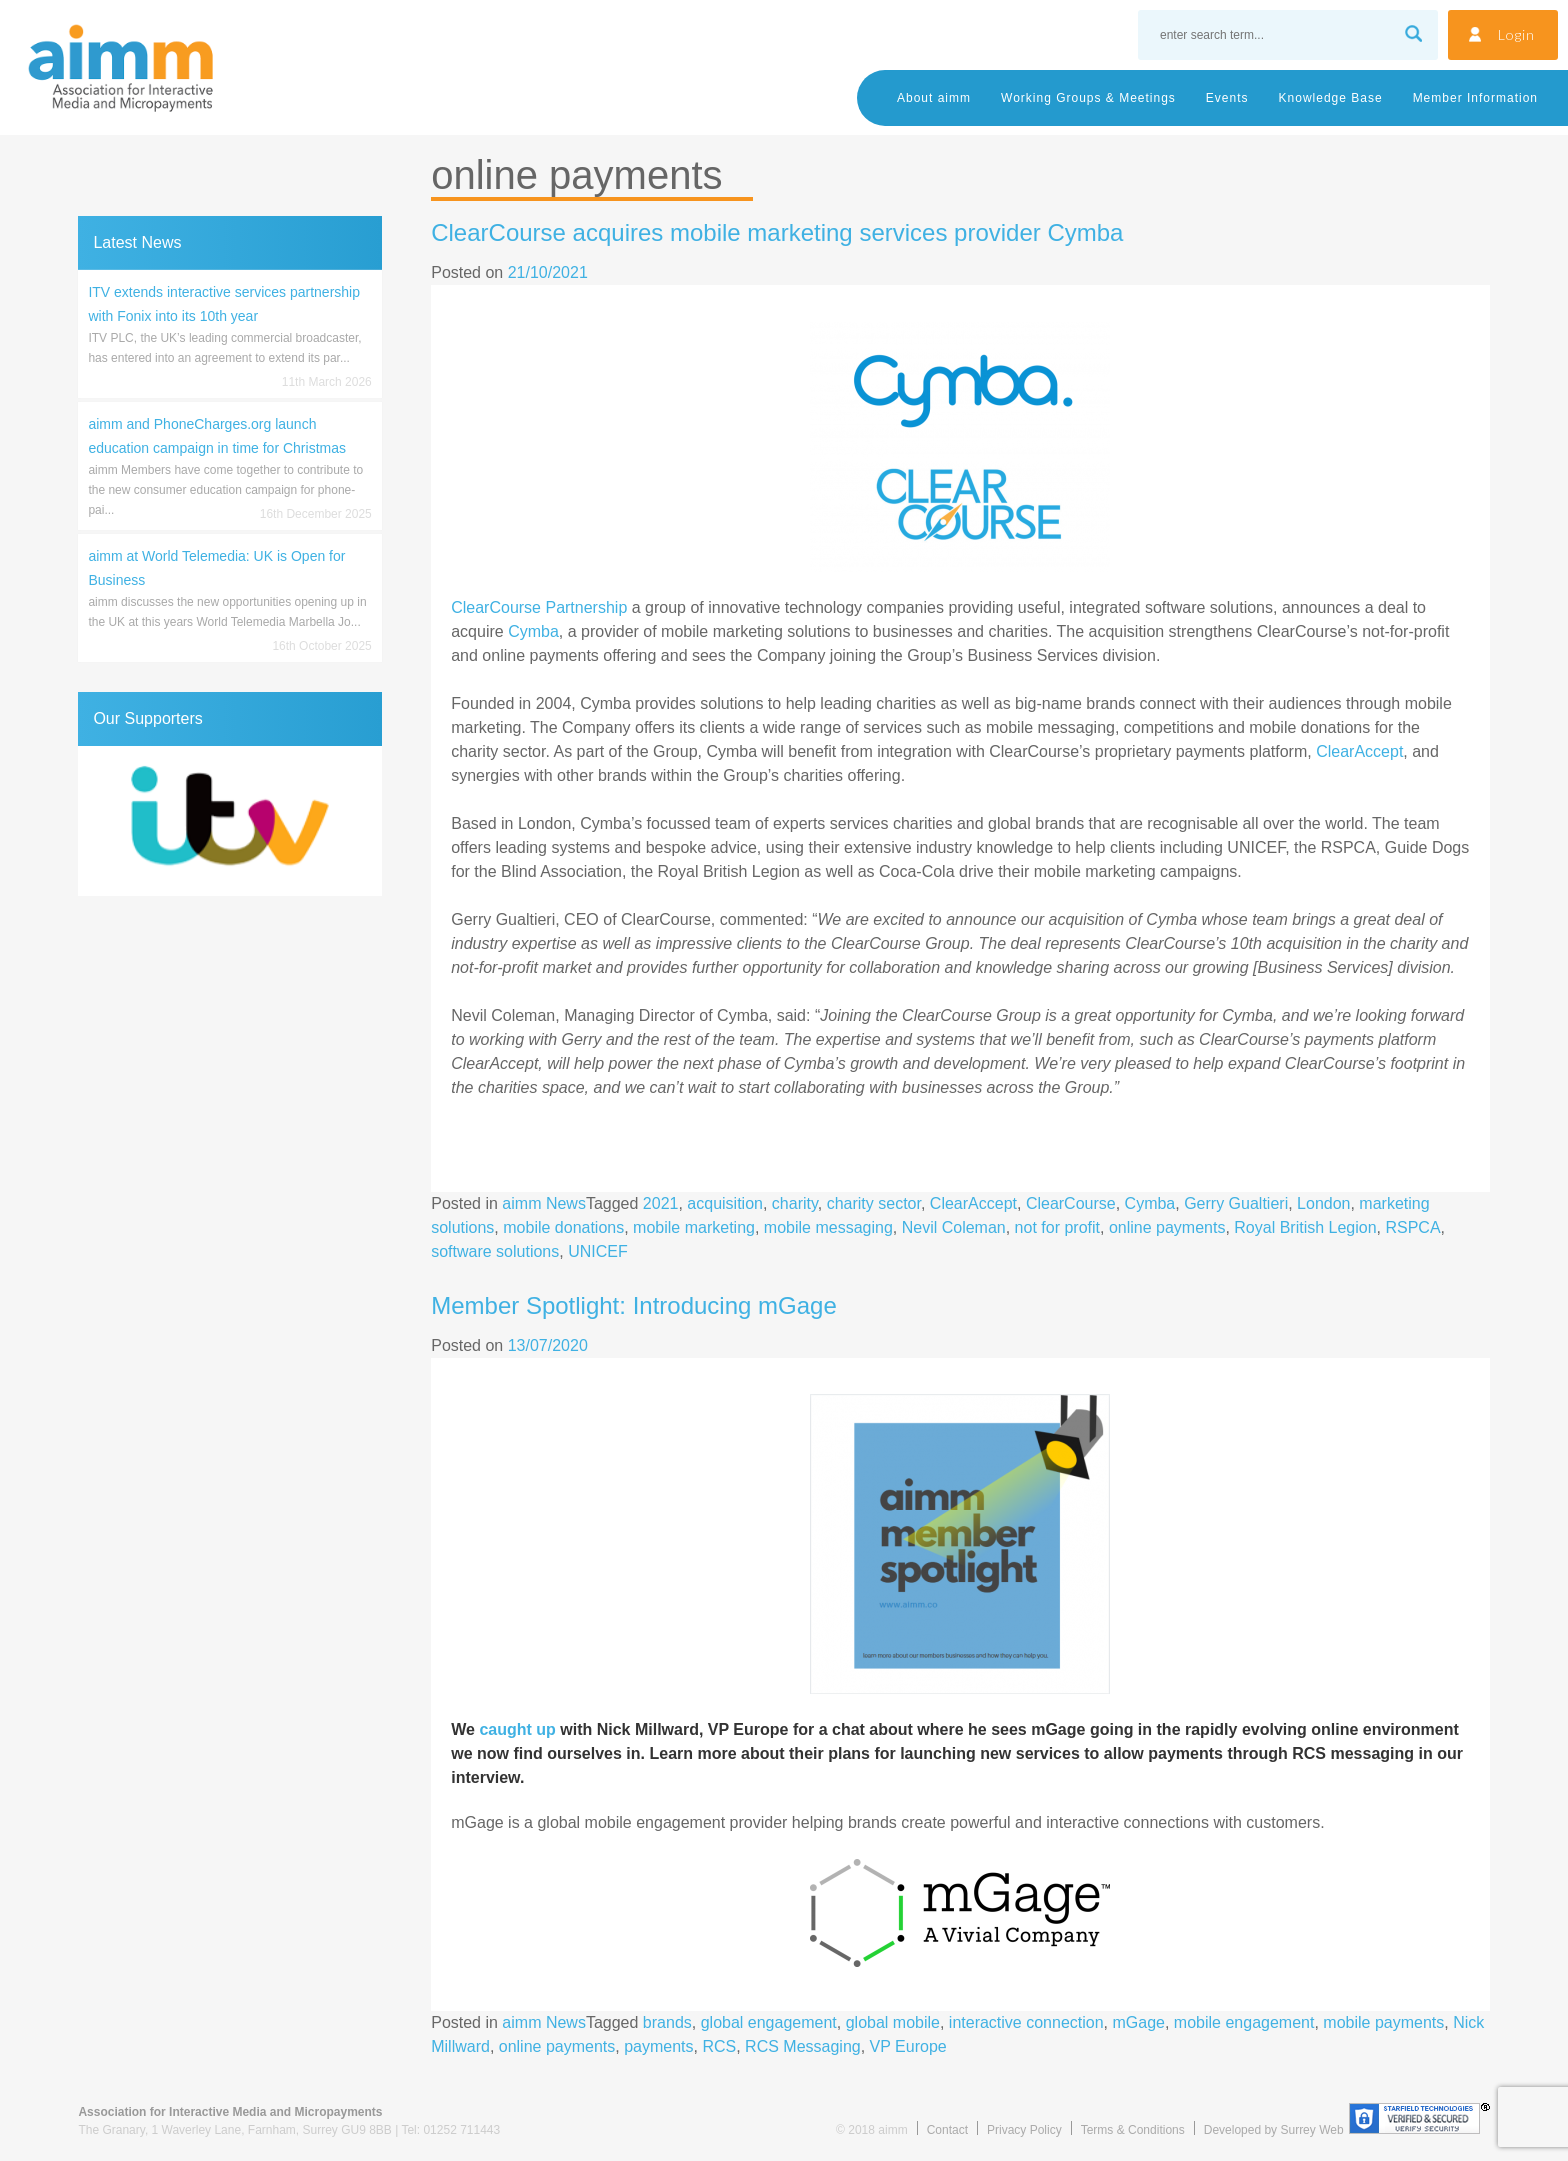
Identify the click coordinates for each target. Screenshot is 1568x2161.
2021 (661, 1203)
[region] (229, 821)
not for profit (1057, 1227)
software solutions (495, 1251)
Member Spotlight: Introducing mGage (634, 1305)
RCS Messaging (803, 2046)
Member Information (1475, 98)
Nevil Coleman (954, 1227)
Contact (947, 2130)
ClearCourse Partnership (539, 607)
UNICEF (598, 1251)
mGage (1139, 2022)
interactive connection (1026, 2022)
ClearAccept (1359, 751)
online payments (1167, 1227)
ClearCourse (1071, 1203)
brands (667, 2022)
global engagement (769, 2022)
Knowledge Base (1331, 98)
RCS (719, 2046)
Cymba (533, 631)
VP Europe (908, 2046)
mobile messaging (828, 1227)
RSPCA (1412, 1227)
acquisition (725, 1203)
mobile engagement (1244, 2022)
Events (1227, 98)
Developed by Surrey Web (1274, 2130)
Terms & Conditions (1133, 2130)
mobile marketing (694, 1227)
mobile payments (1383, 2022)
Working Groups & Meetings (1088, 98)
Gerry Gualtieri (1236, 1203)
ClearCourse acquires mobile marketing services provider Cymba (777, 232)
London (1323, 1203)
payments (658, 2046)
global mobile (893, 2022)
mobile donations (563, 1227)
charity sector (874, 1203)
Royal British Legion (1305, 1227)
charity (795, 1203)
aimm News (544, 1203)
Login (1516, 34)
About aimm (934, 98)
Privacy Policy (1024, 2130)
